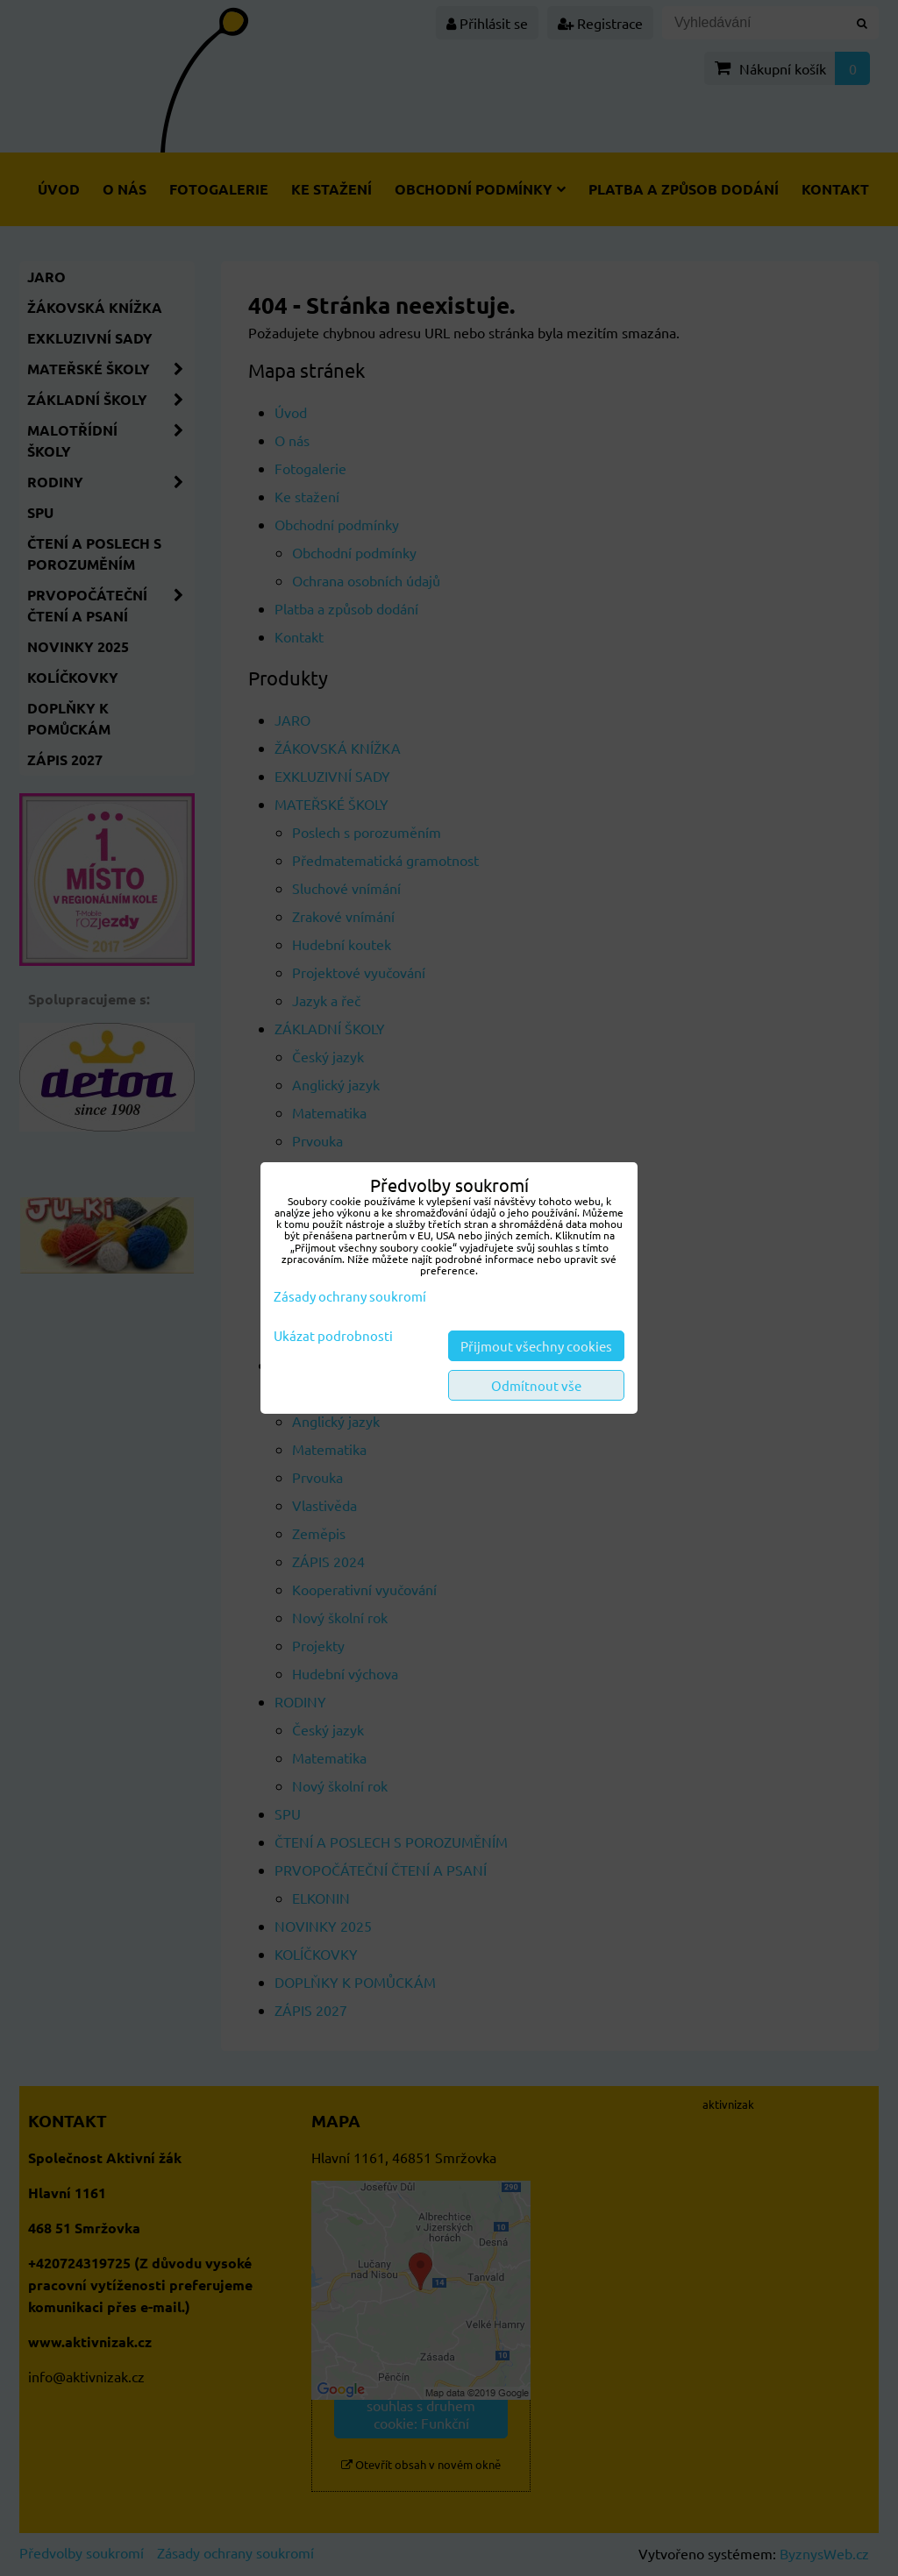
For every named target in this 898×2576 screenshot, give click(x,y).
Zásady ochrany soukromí (350, 1296)
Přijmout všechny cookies (536, 1346)
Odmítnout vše (536, 1385)
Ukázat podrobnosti (333, 1336)
